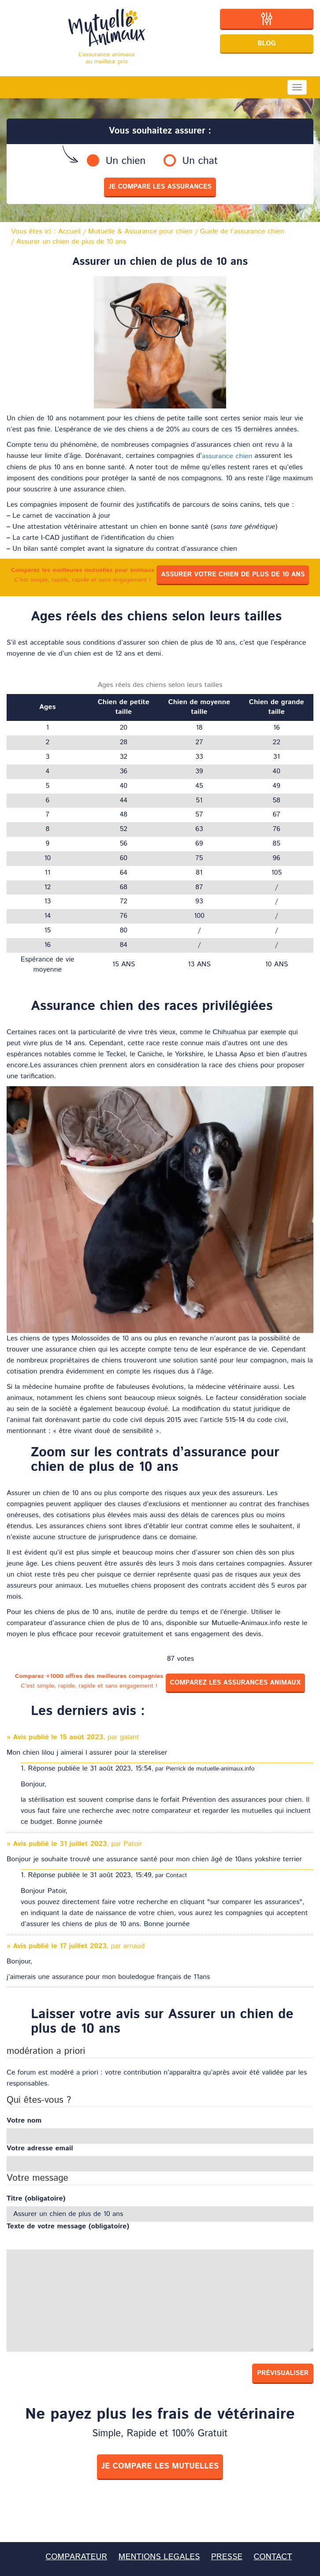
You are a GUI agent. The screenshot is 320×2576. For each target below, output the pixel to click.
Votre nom (24, 2121)
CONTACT (272, 2557)
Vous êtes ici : (46, 232)
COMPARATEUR (76, 2557)
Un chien (125, 161)
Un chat (200, 161)
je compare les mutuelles (160, 2466)
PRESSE (226, 2557)
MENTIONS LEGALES (159, 2557)
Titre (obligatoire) (36, 2199)
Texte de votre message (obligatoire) (68, 2226)
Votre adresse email (40, 2148)
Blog (267, 43)
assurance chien (227, 456)
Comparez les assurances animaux (235, 1682)
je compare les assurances (160, 186)
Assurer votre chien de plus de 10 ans (233, 574)
